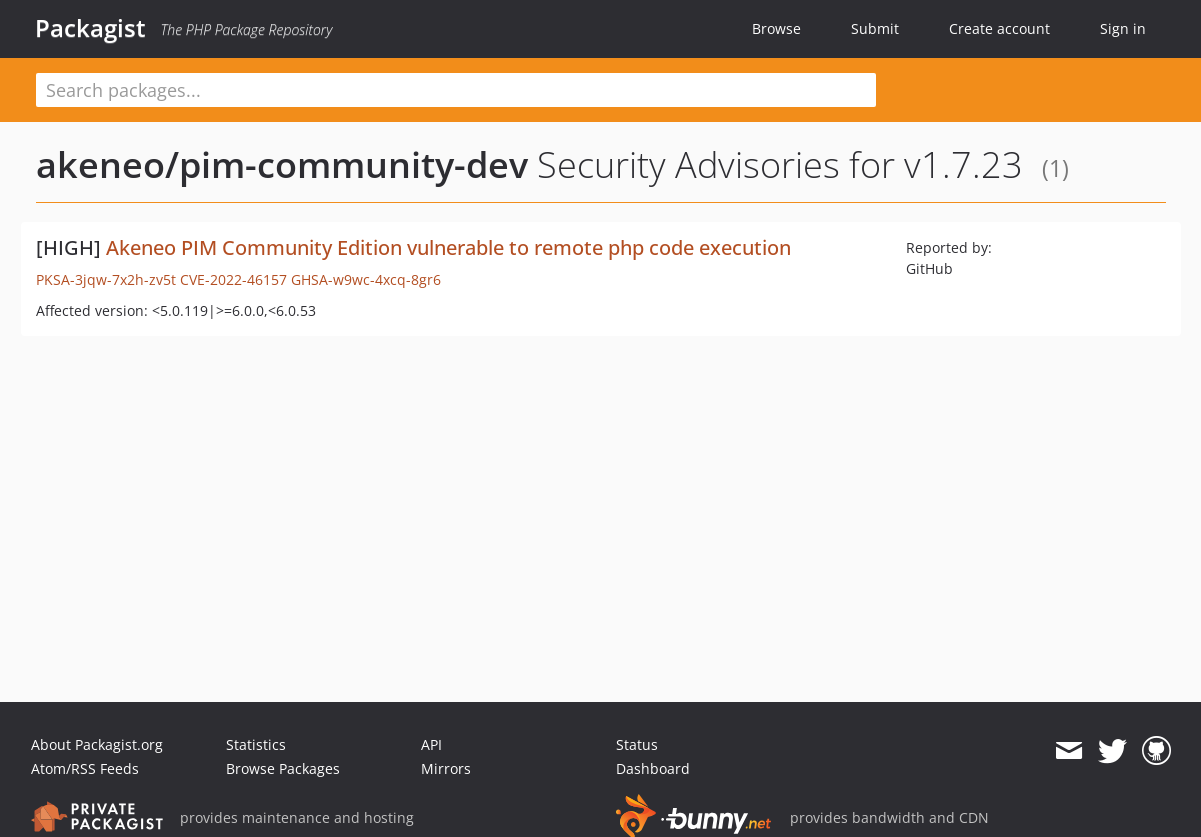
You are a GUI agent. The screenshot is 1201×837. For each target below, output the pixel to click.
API (431, 744)
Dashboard (653, 768)
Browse (776, 28)
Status (637, 744)
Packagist (90, 28)
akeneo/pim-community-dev (282, 164)
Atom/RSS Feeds (85, 768)
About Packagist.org (97, 744)
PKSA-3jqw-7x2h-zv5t (106, 279)
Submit (875, 28)
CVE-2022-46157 (233, 279)
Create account (999, 28)
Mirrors (446, 768)
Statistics (256, 744)
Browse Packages (283, 768)
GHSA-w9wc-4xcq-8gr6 (366, 279)
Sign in (1123, 28)
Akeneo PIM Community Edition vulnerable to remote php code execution (448, 247)
